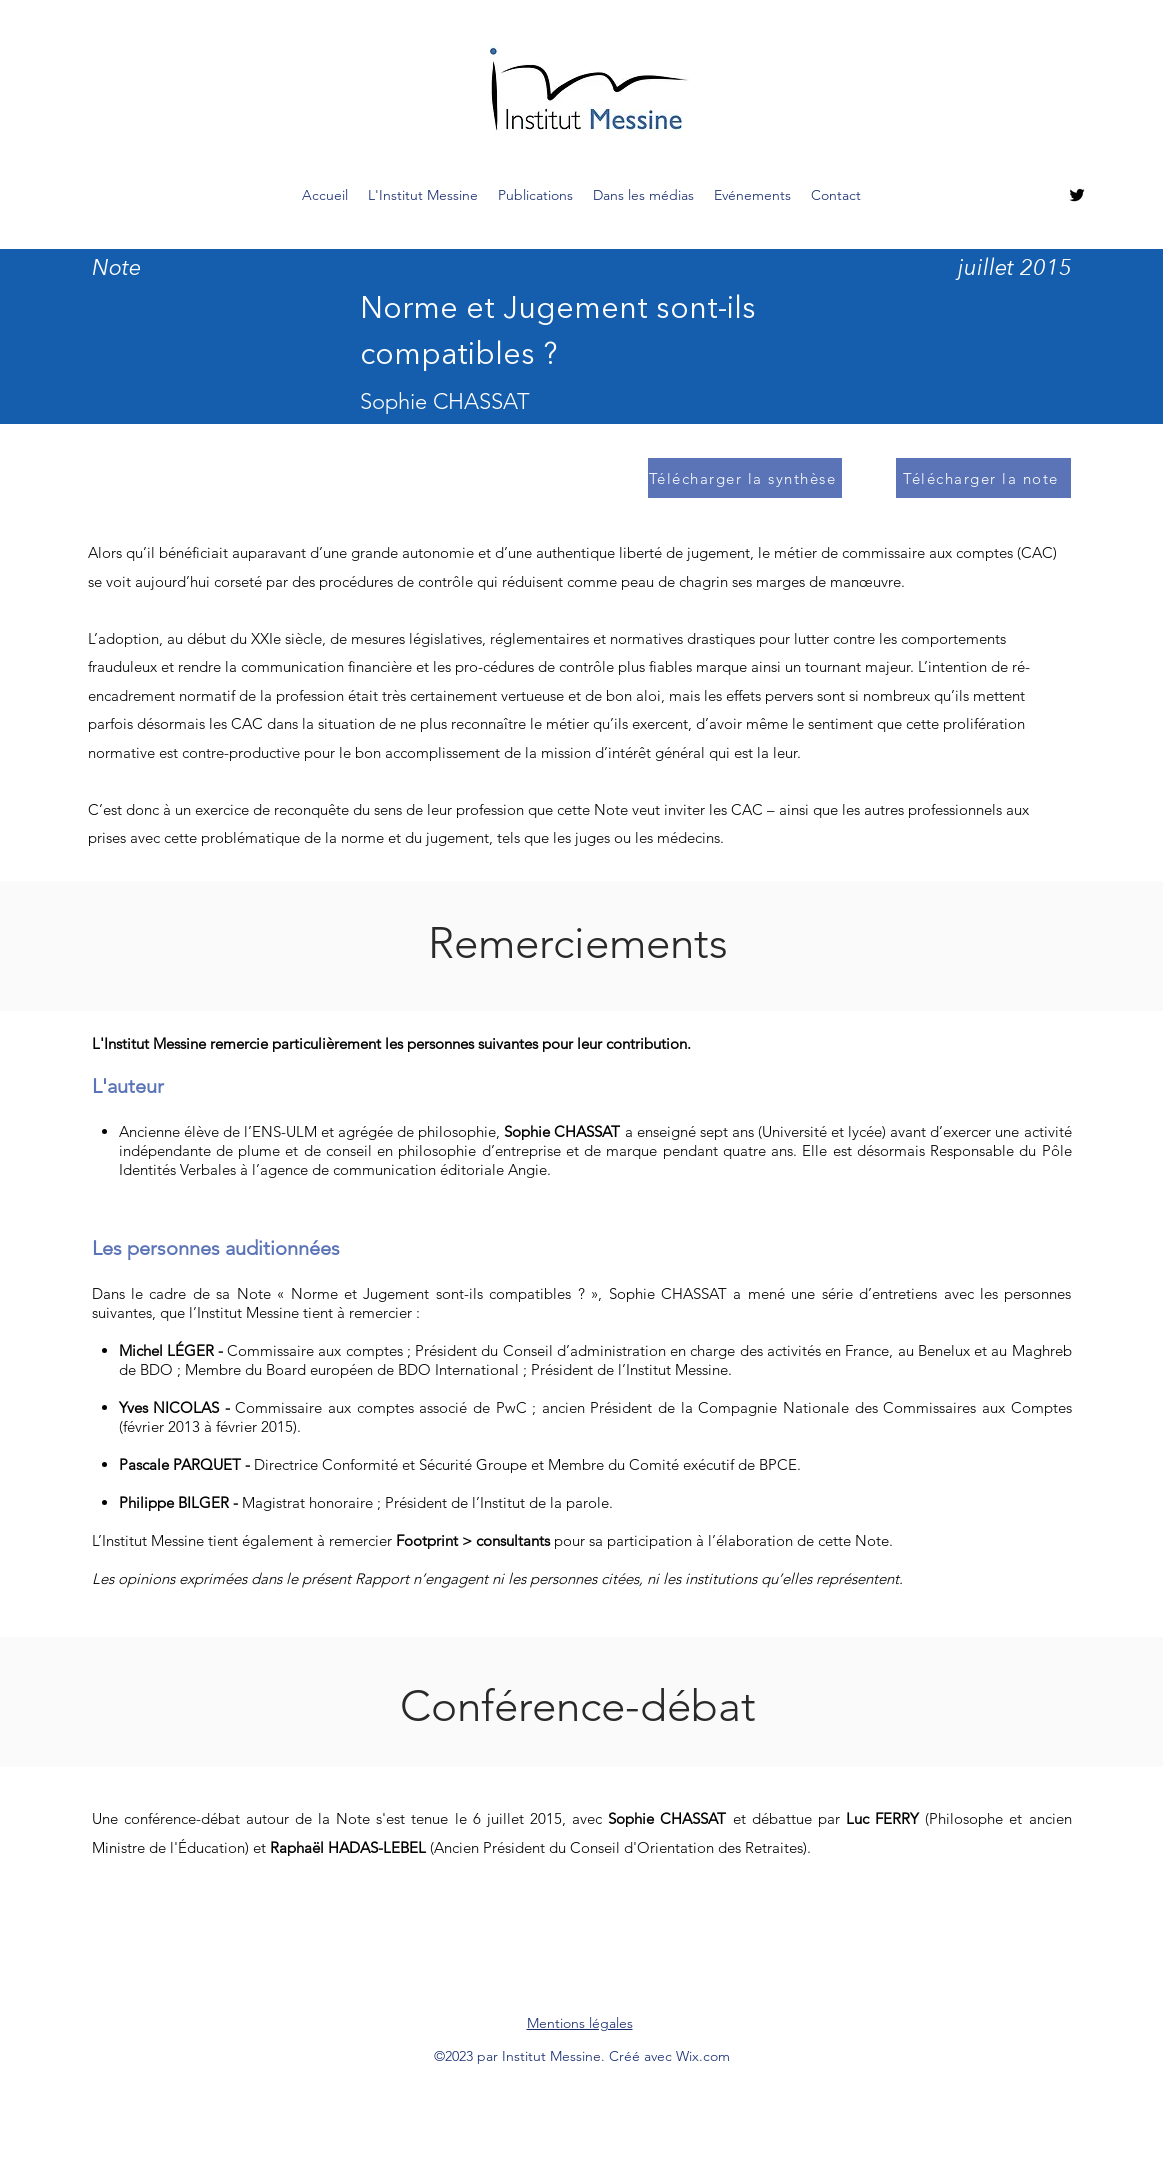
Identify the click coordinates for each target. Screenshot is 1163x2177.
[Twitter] (1077, 195)
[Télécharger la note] (983, 478)
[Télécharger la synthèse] (745, 478)
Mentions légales (580, 2023)
